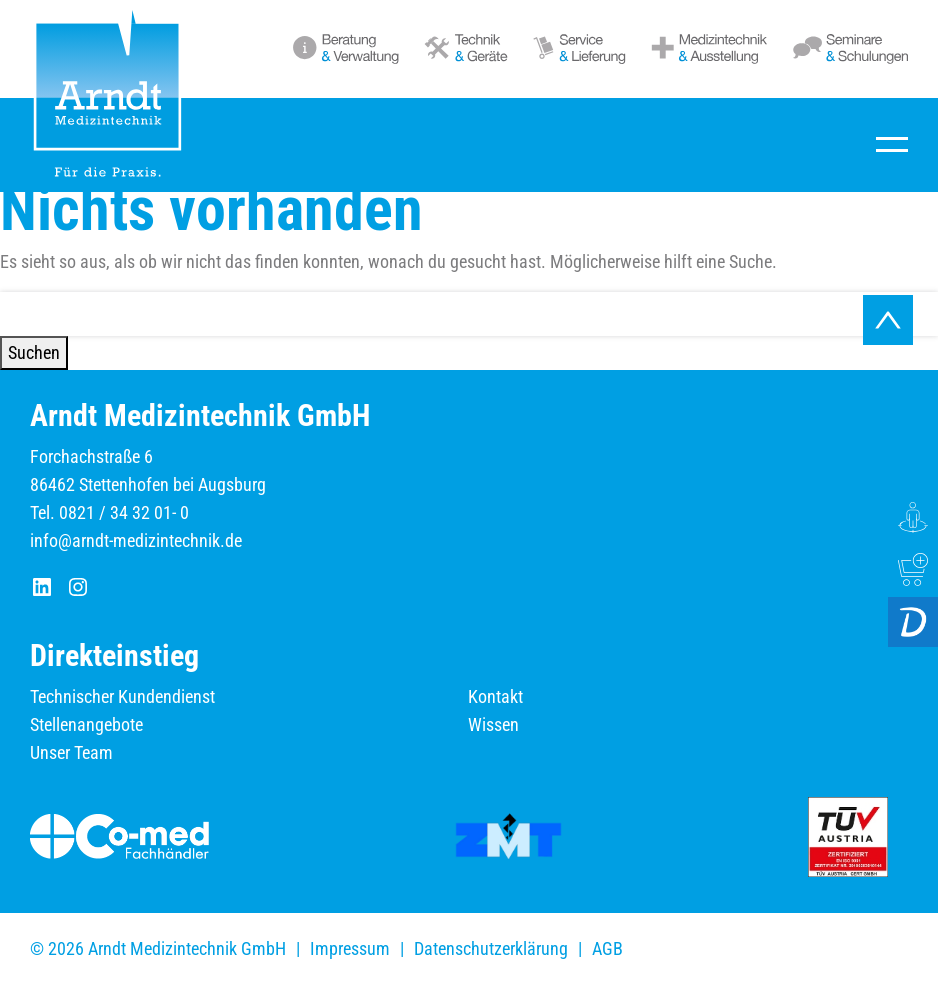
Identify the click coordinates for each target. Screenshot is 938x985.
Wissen (493, 724)
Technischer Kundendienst (122, 696)
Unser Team (71, 752)
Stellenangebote (86, 724)
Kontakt (495, 696)
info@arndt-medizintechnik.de (136, 540)
